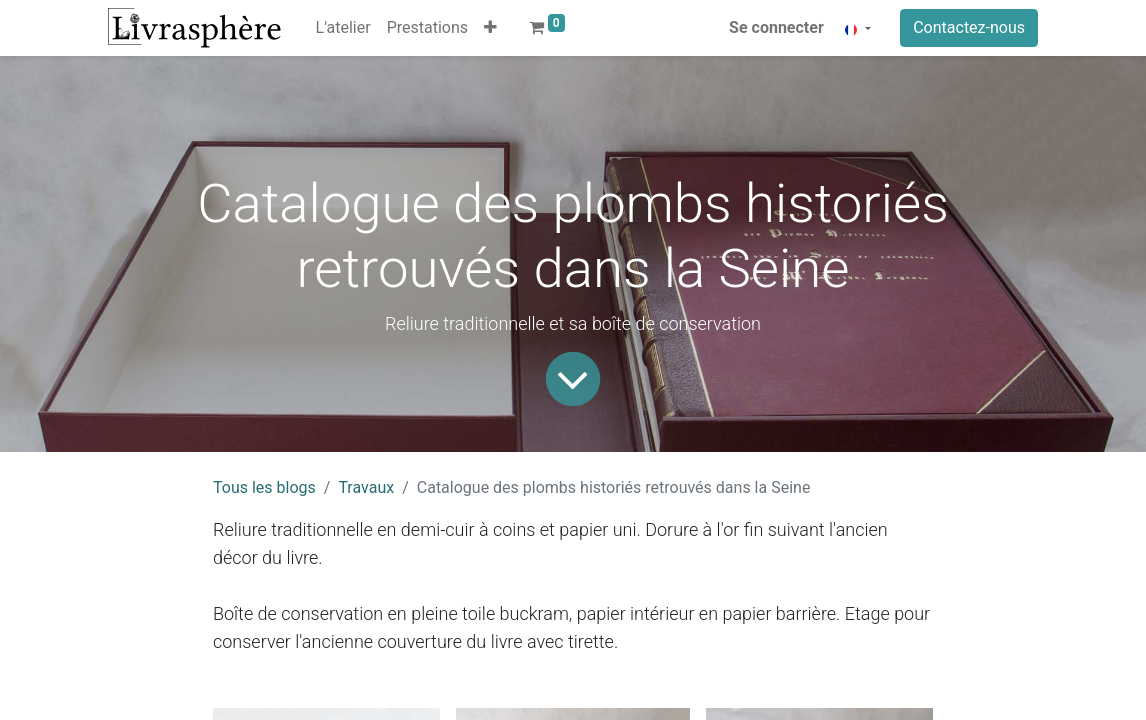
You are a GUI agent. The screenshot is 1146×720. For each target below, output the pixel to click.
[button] (490, 28)
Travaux (366, 487)
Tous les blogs (264, 487)
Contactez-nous (969, 27)
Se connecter (776, 27)
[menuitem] (343, 28)
